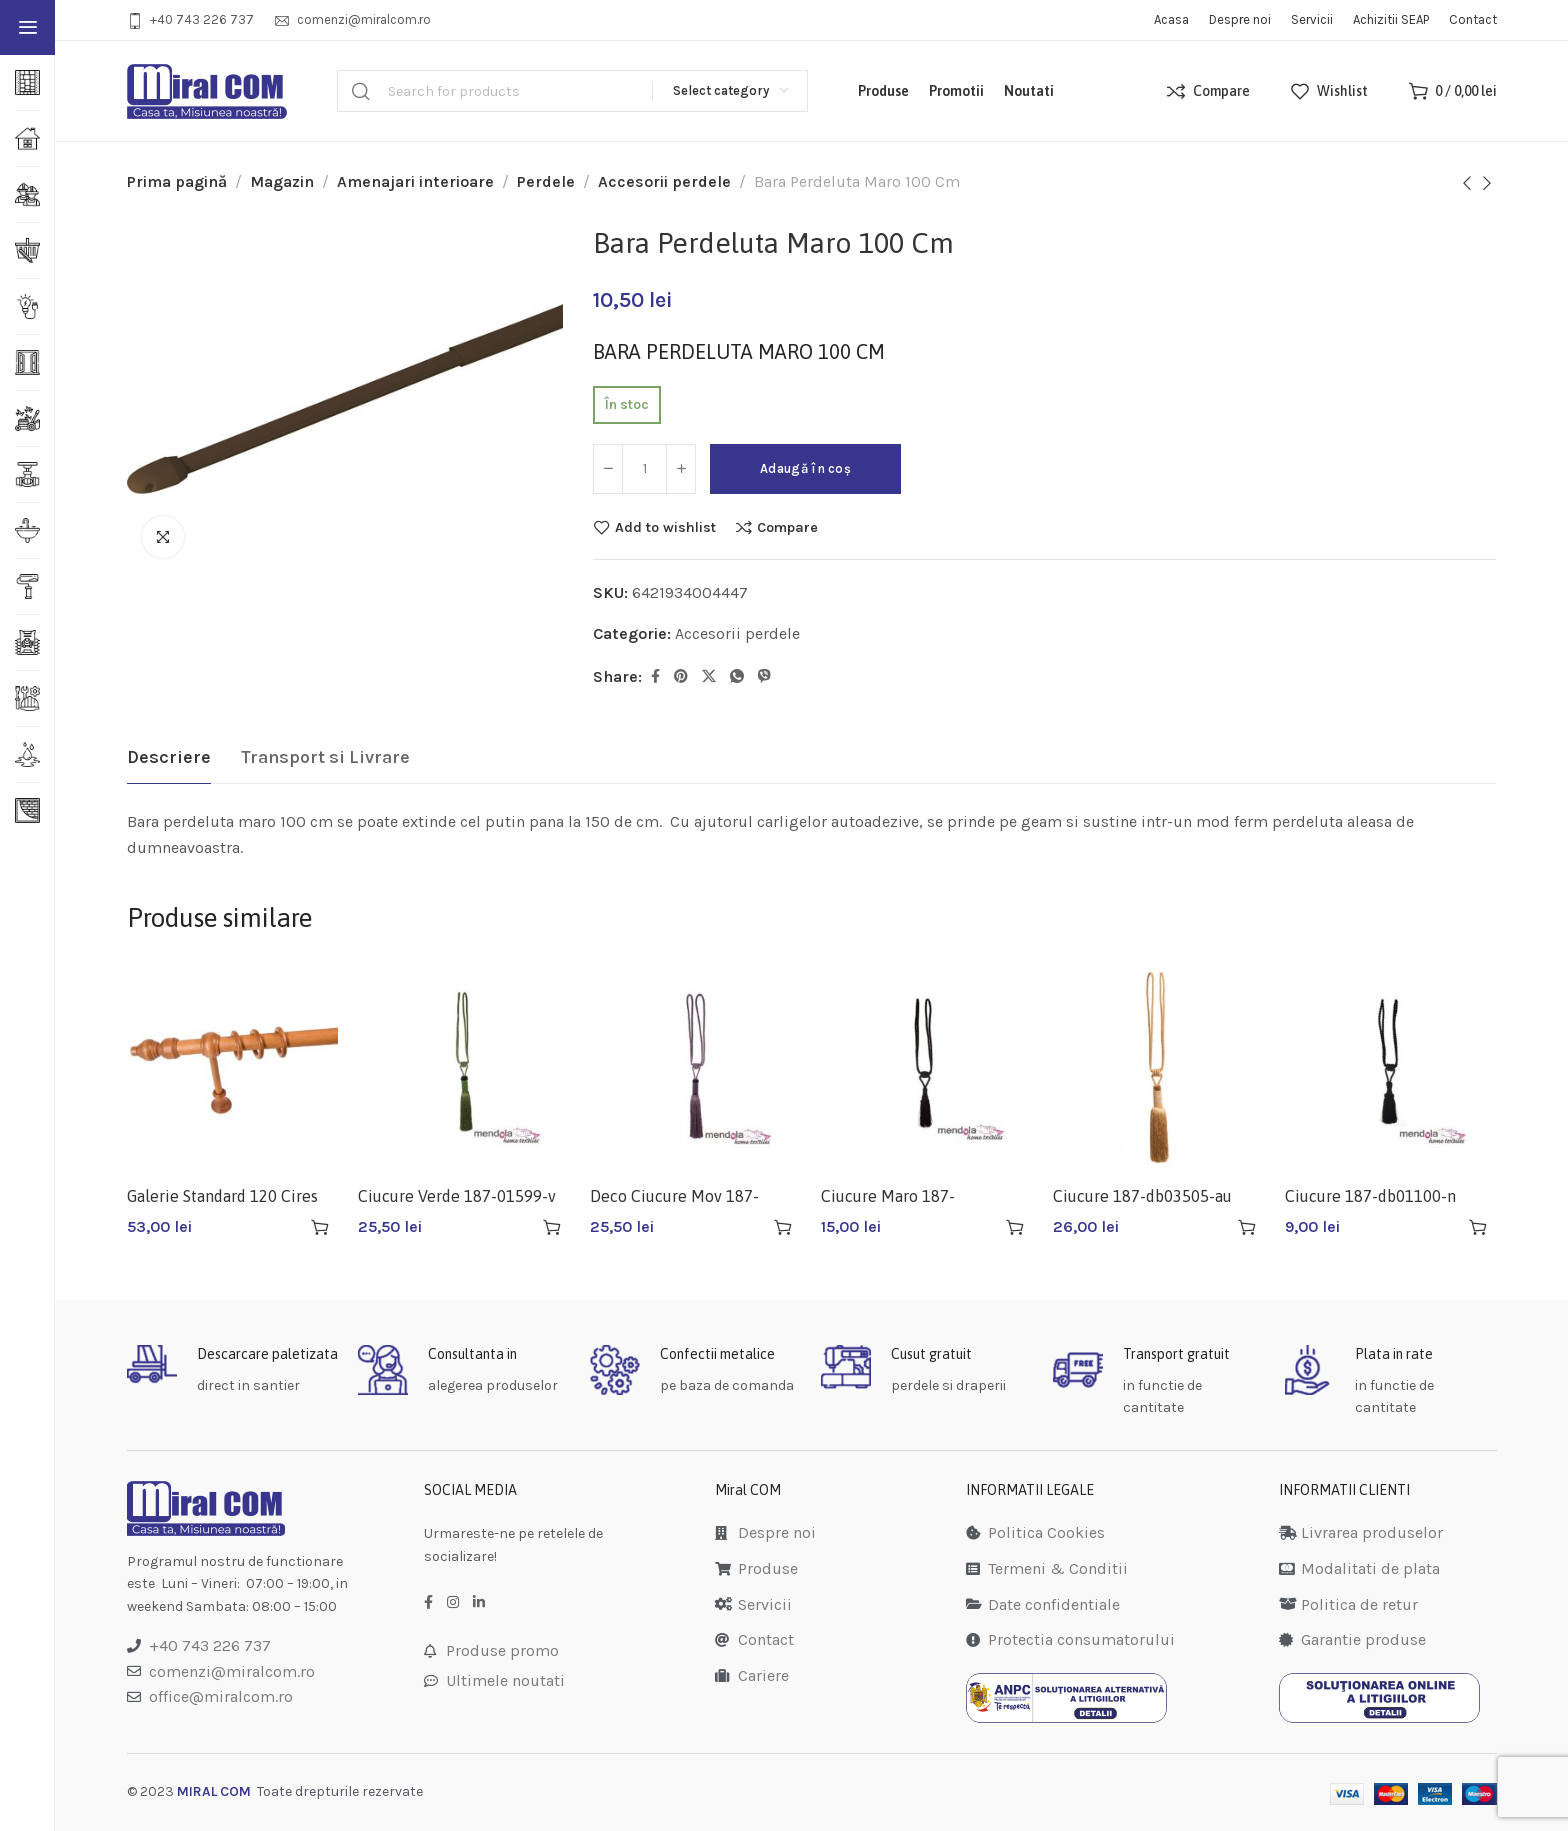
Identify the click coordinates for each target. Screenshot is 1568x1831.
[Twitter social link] (709, 677)
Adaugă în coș (805, 468)
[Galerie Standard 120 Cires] (233, 1068)
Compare (787, 527)
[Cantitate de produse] (644, 469)
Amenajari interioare (415, 181)
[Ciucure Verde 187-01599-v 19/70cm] (464, 1068)
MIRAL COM (214, 1791)
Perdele (546, 181)
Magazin (282, 181)
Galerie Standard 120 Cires (222, 1196)
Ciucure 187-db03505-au (1142, 1196)
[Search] (572, 91)
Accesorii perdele (664, 181)
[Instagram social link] (453, 1603)
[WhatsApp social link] (737, 677)
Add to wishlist (665, 527)
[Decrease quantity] (608, 469)
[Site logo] (207, 91)
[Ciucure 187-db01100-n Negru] (1391, 1068)
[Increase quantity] (681, 469)
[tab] (169, 758)
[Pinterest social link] (681, 677)
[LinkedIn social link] (479, 1603)
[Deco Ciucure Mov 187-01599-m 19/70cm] (696, 1068)
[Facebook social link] (655, 677)
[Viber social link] (764, 677)
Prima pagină (177, 181)
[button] (320, 1227)
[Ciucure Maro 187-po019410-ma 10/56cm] (927, 1068)
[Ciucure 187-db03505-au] (1159, 1068)
